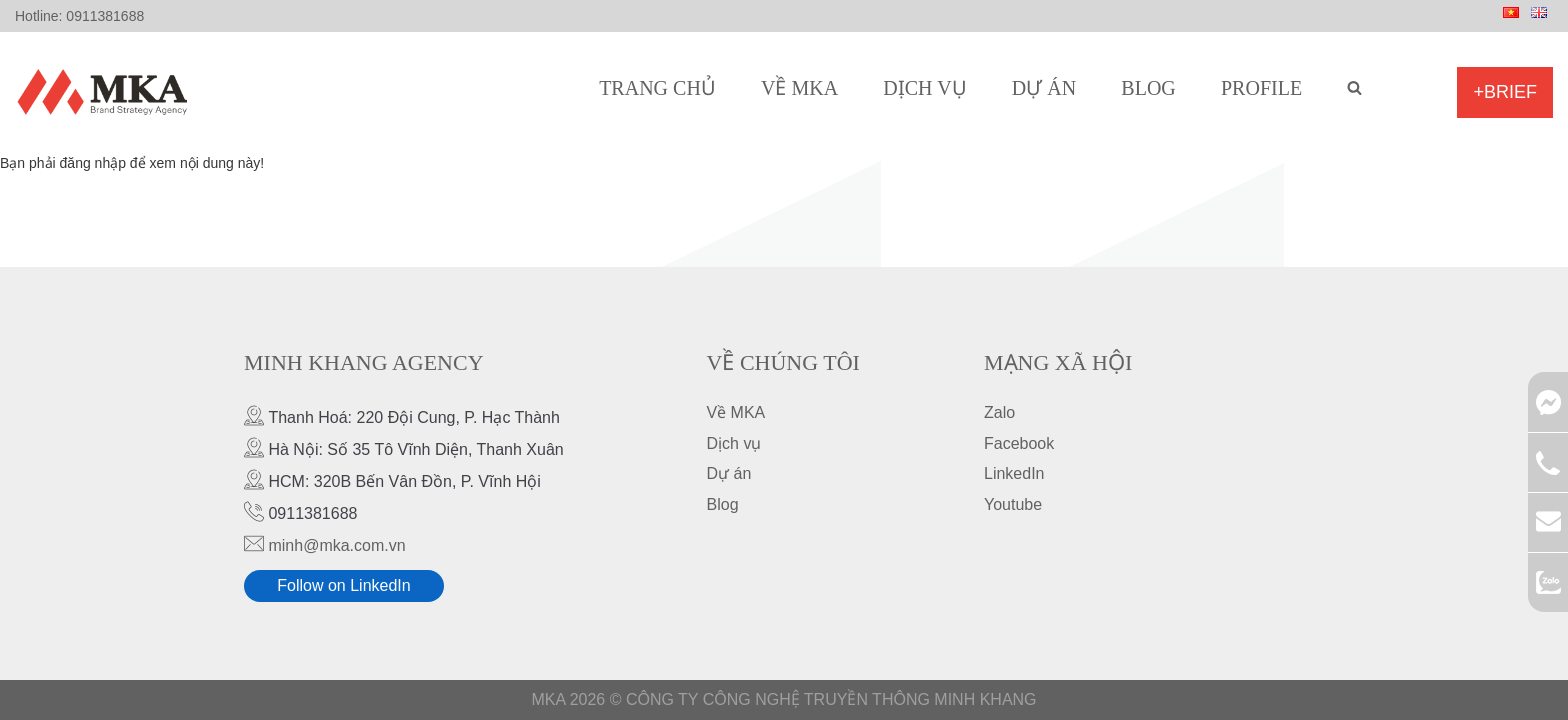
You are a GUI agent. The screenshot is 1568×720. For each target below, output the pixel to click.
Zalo (999, 412)
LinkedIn (1014, 473)
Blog (1148, 88)
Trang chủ (657, 88)
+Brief (1505, 92)
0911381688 (105, 16)
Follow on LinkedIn (343, 585)
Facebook (1019, 443)
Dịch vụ (924, 88)
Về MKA (799, 88)
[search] (1354, 88)
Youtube (1013, 504)
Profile (1261, 88)
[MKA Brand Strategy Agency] (106, 92)
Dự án (1044, 88)
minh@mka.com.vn (336, 545)
